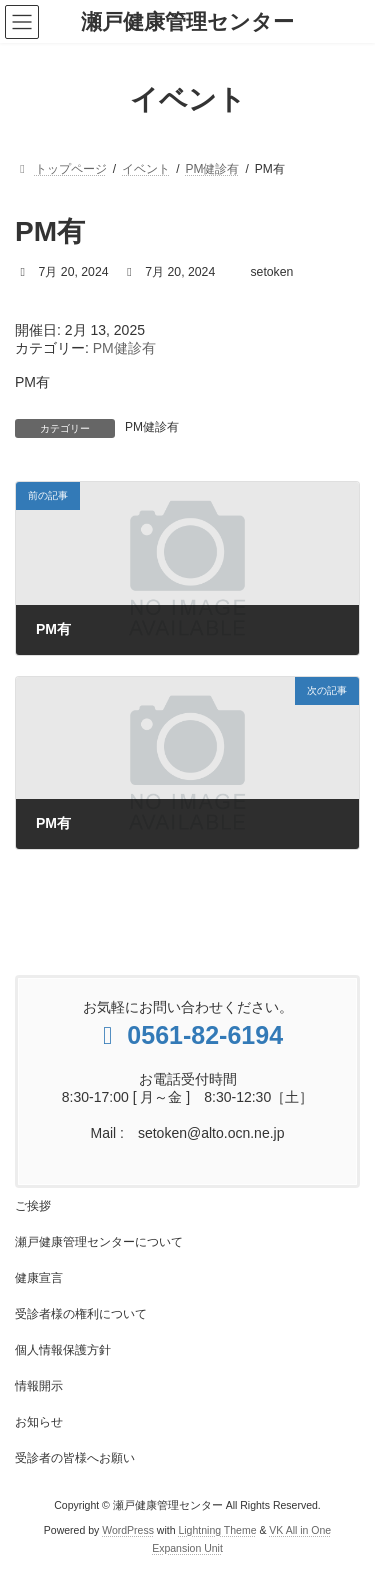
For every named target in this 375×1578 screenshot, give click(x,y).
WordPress (128, 1529)
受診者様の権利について (81, 1314)
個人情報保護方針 (63, 1350)
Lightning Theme (217, 1529)
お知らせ (39, 1422)
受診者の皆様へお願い (75, 1458)
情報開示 (39, 1386)
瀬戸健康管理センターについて (99, 1242)
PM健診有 (124, 348)
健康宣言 (39, 1278)
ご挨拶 (33, 1206)
